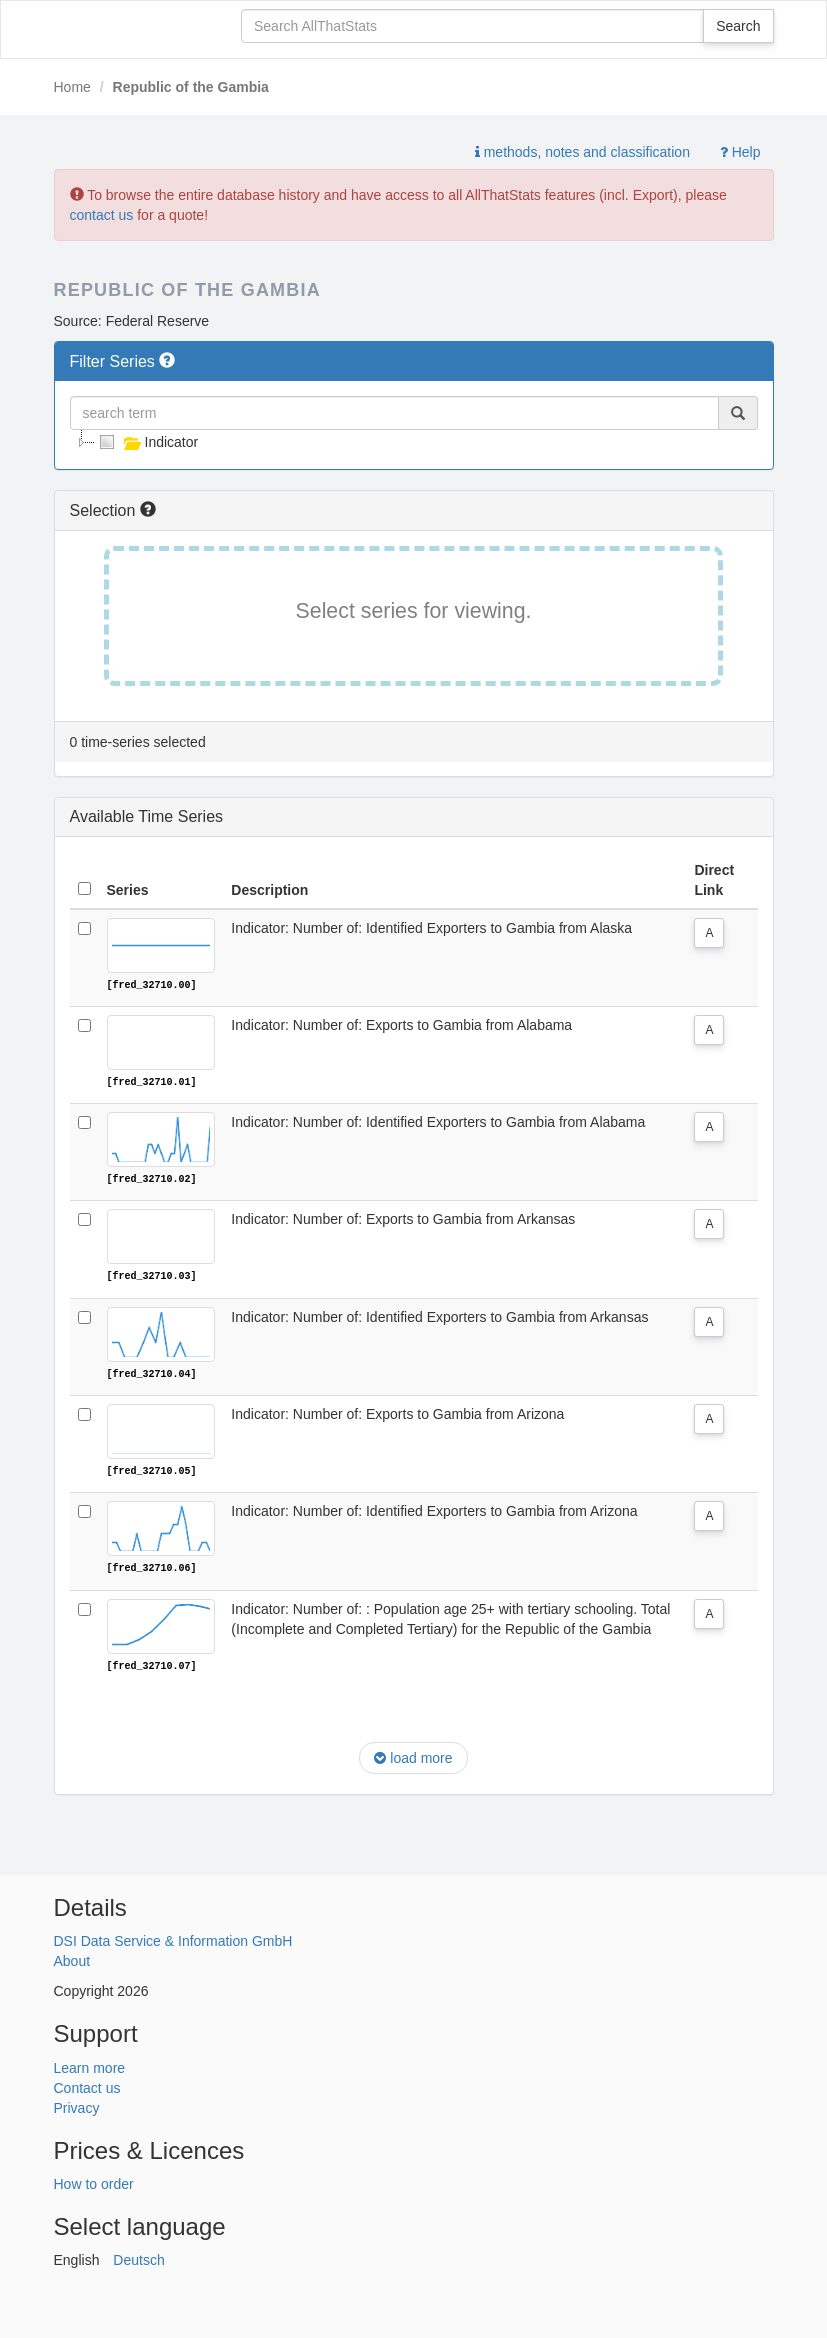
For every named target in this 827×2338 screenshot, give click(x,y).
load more (413, 1756)
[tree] (414, 442)
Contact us (87, 2085)
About (72, 1959)
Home (72, 87)
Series (128, 890)
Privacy (77, 2105)
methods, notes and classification (582, 152)
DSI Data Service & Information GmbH (173, 1939)
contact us (102, 215)
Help (740, 152)
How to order (94, 2182)
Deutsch (138, 2258)
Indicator (147, 442)
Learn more (90, 2065)
